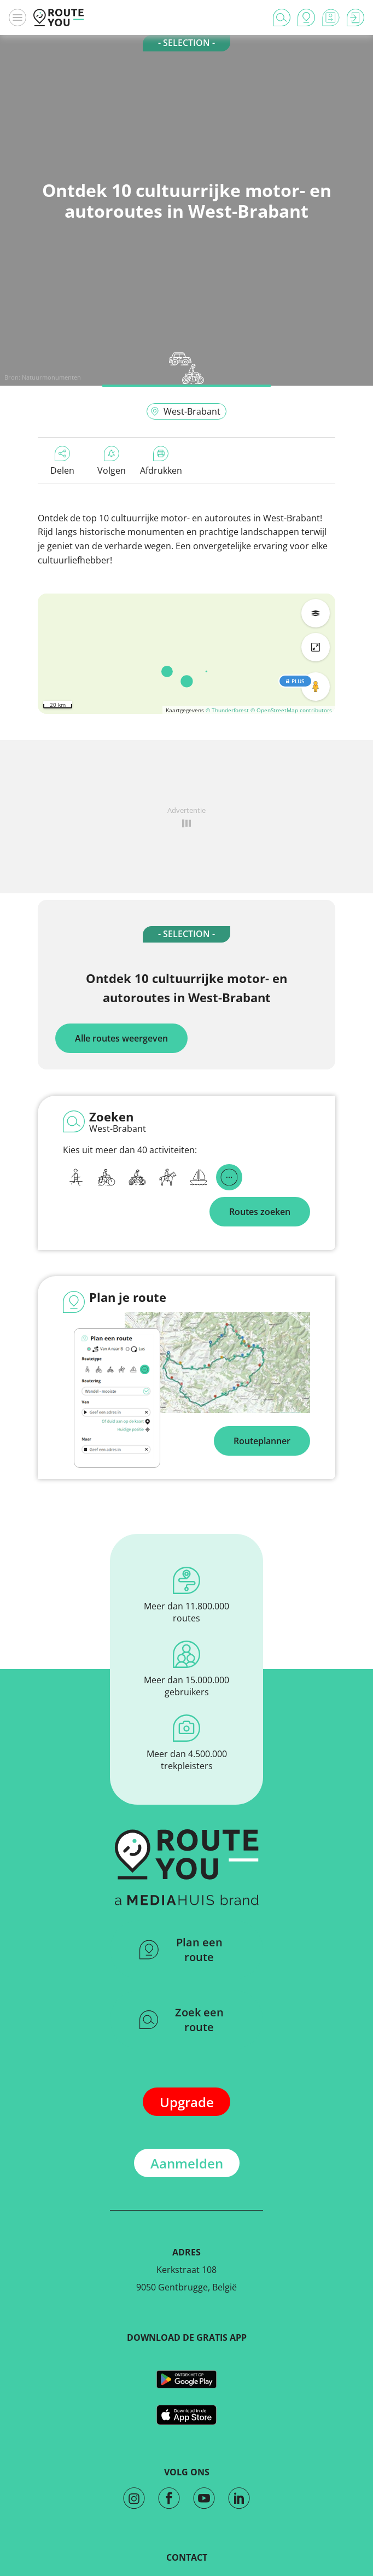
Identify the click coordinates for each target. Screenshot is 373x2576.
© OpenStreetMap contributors (291, 710)
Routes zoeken (259, 1212)
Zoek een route (181, 2019)
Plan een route (181, 1949)
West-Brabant (185, 411)
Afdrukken (161, 461)
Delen (62, 461)
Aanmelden (186, 2163)
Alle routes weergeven (121, 1038)
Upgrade (187, 2102)
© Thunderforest (227, 710)
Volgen (111, 461)
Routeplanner (262, 1441)
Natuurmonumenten (51, 377)
